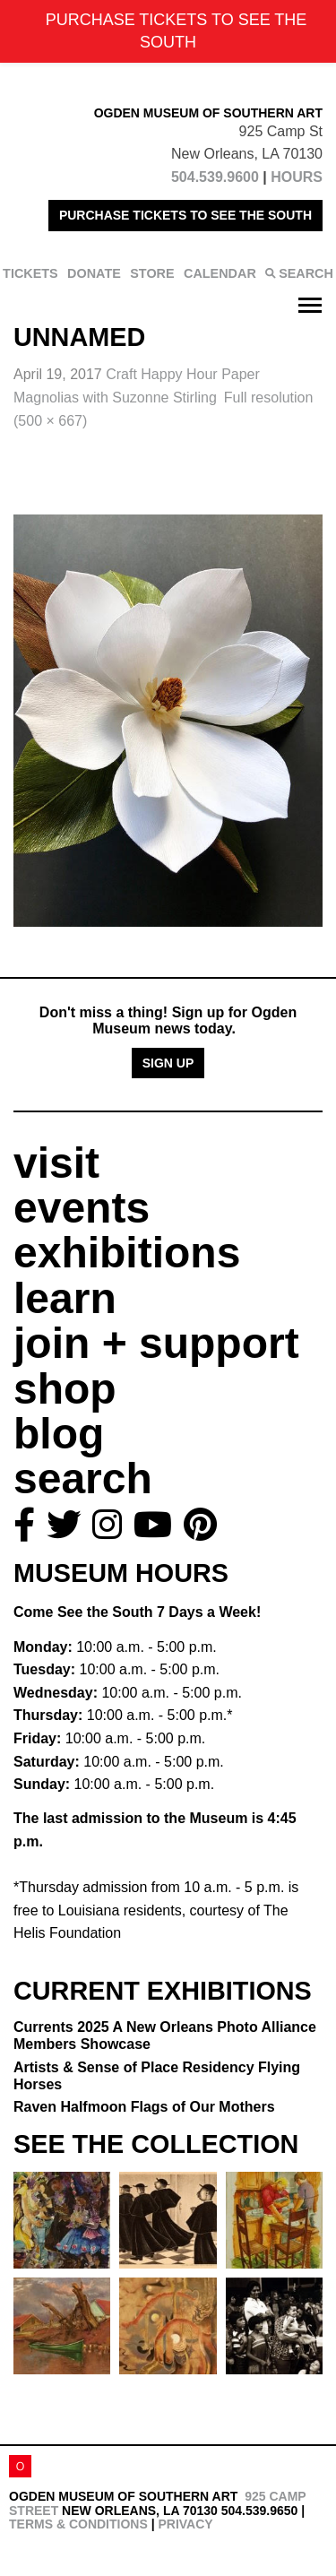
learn (64, 1298)
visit (56, 1163)
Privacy (185, 2524)
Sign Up (168, 1063)
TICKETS (30, 273)
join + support (156, 1343)
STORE (152, 273)
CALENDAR (220, 273)
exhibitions (126, 1252)
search (82, 1478)
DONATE (94, 273)
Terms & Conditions (78, 2524)
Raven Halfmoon (144, 2106)
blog (58, 1433)
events (81, 1208)
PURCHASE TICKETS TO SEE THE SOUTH (185, 215)
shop (64, 1389)
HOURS (297, 177)
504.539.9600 (215, 177)
